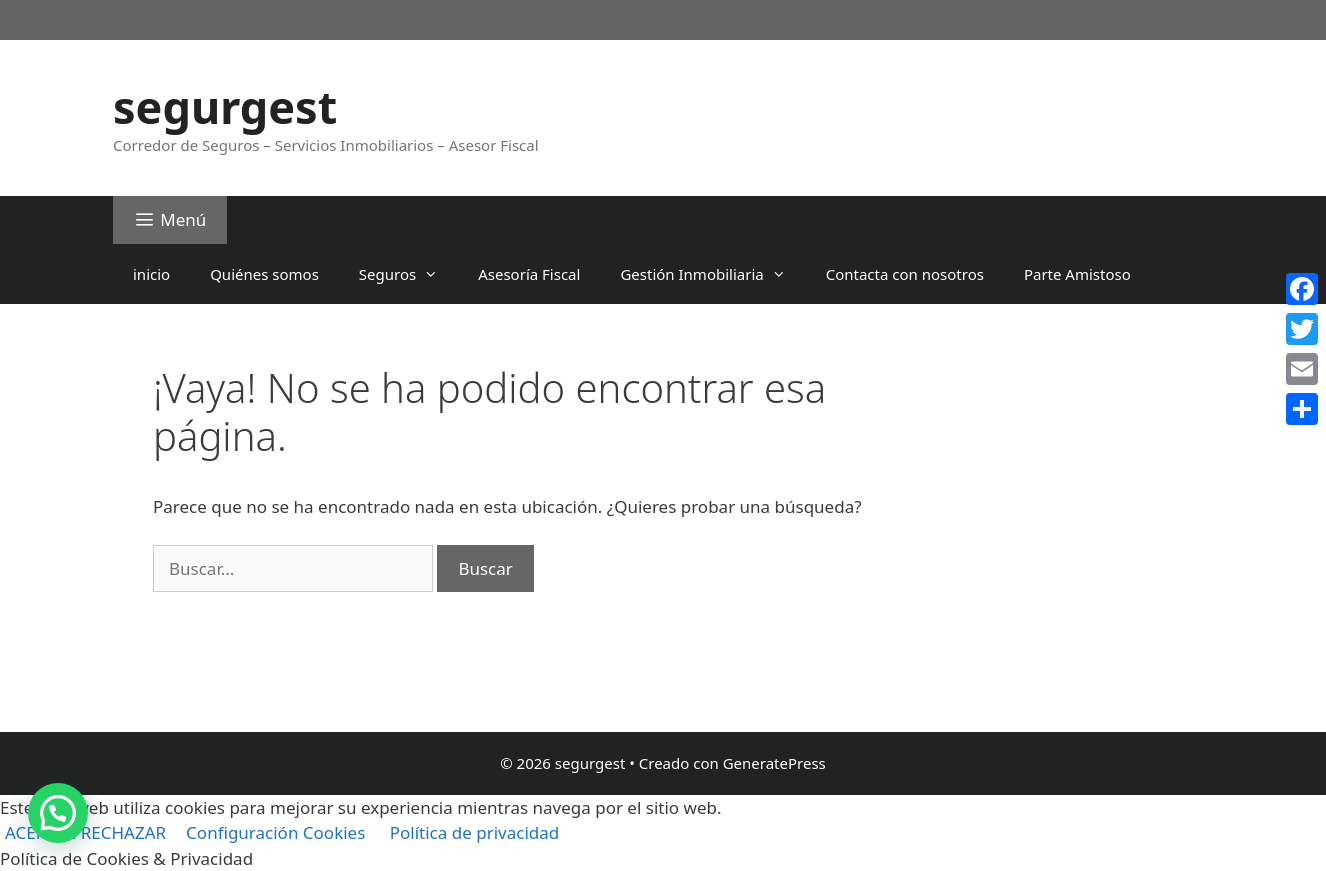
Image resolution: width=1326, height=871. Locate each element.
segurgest (225, 106)
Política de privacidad (474, 832)
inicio (151, 274)
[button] (58, 813)
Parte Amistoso (1077, 274)
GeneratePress (774, 763)
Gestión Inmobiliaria (712, 274)
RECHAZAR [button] (123, 832)
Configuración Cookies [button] (275, 832)
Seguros (408, 274)
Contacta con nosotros (905, 274)
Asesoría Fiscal (529, 274)
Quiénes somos (264, 274)
